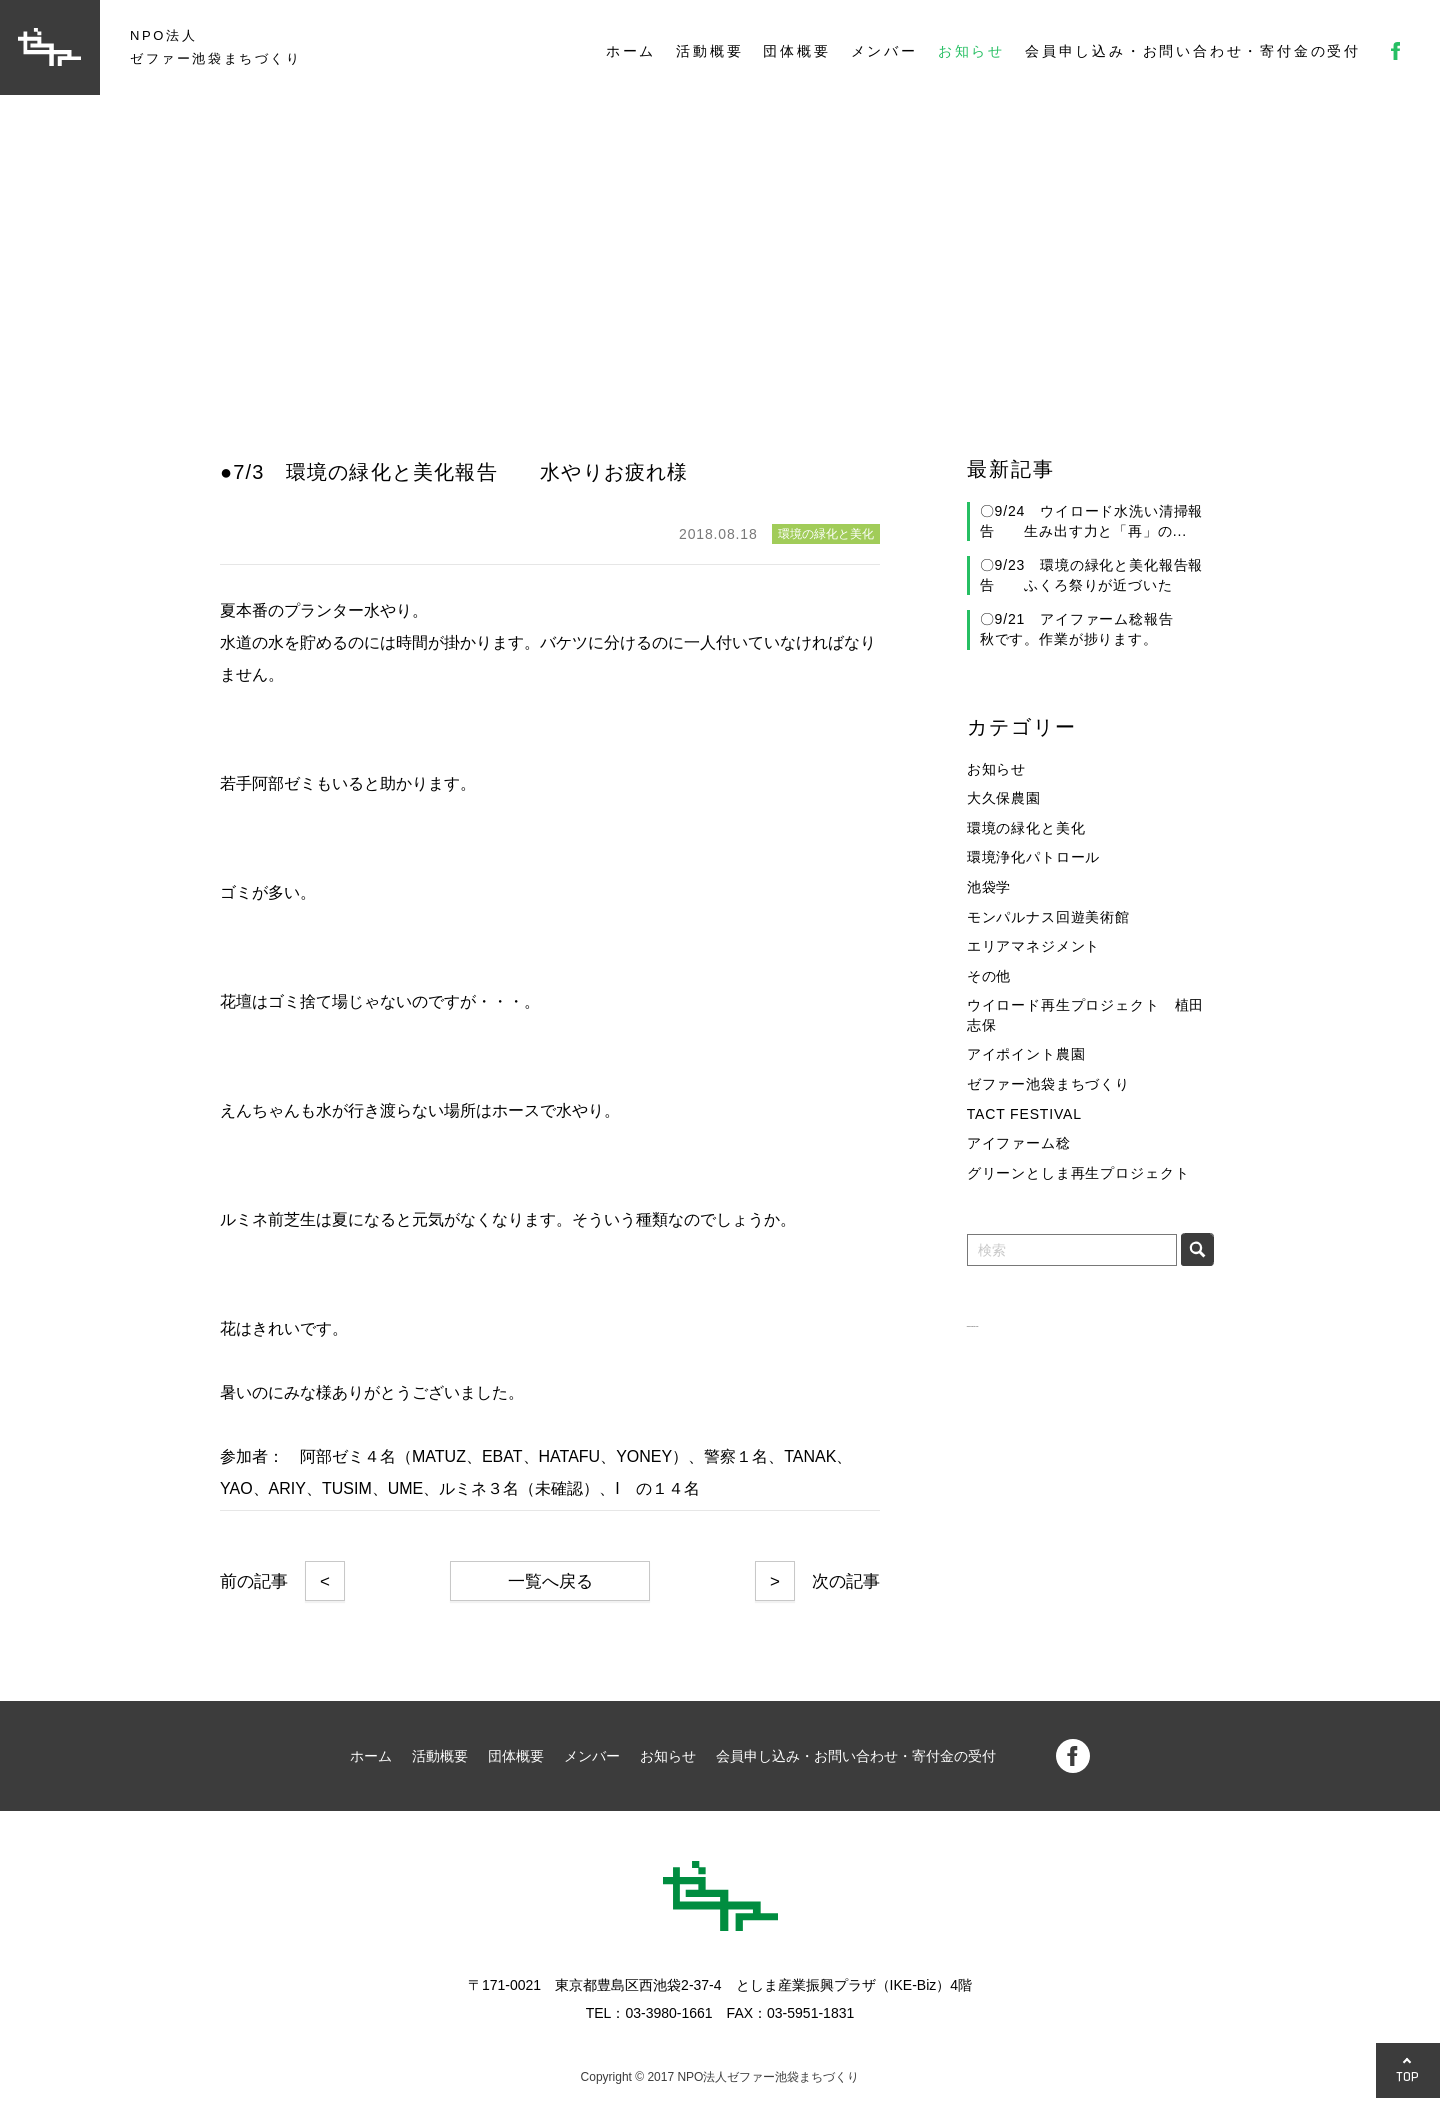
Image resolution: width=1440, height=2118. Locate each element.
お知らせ (971, 51)
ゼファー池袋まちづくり (1048, 1084)
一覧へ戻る (550, 1581)
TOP (1408, 2076)
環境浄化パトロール (1034, 857)
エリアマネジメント (1034, 946)
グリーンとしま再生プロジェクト (1078, 1173)
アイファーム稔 (1019, 1143)
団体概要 (796, 51)
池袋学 (989, 887)
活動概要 (709, 51)
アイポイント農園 (1026, 1054)
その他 (989, 976)
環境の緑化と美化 (1026, 828)
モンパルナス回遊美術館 (1048, 917)
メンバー (884, 51)
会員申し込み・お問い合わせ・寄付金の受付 (1193, 51)
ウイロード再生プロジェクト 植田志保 (1085, 1015)
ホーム (631, 51)
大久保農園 (1004, 798)
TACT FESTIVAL (1024, 1114)
